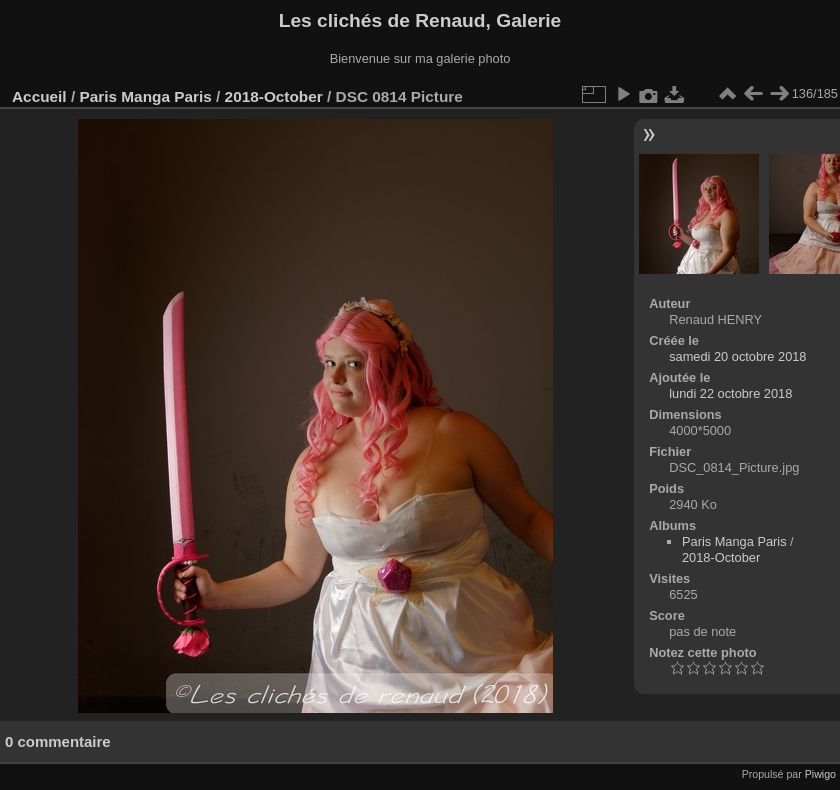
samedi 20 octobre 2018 (737, 356)
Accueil (39, 96)
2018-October (274, 96)
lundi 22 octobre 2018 (730, 393)
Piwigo (820, 774)
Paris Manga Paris (145, 96)
